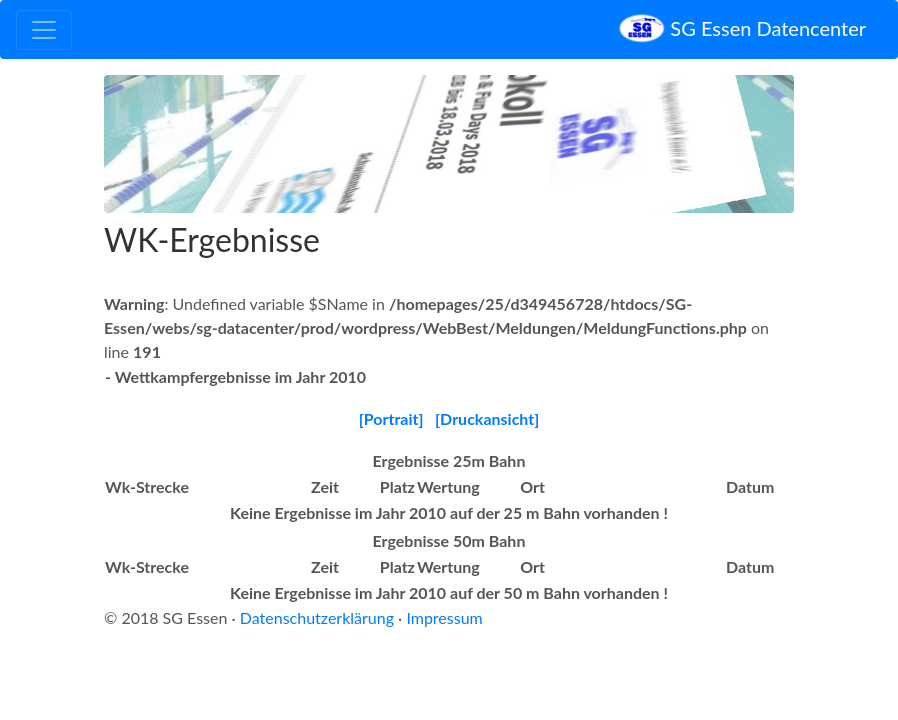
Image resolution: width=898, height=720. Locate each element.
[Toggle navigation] (44, 30)
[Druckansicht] (487, 418)
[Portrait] (391, 418)
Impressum (444, 617)
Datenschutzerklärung (317, 617)
